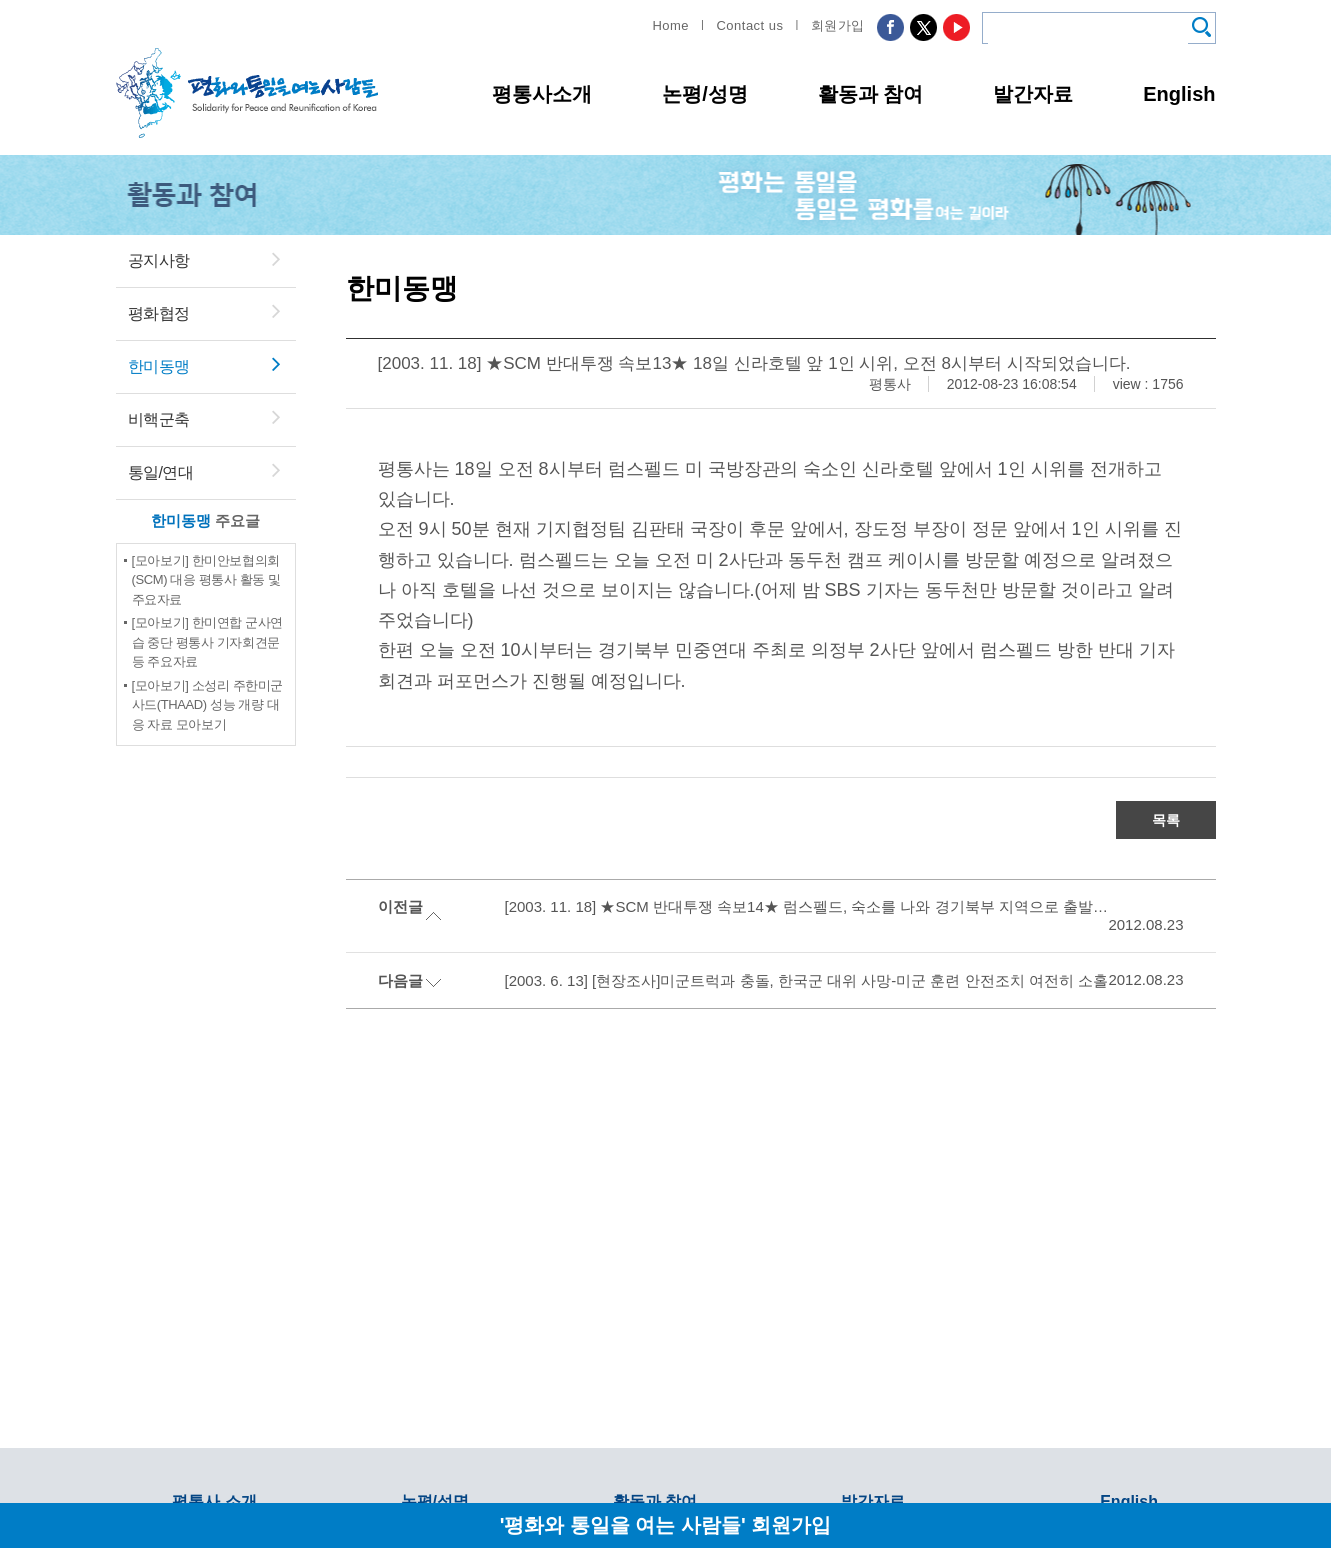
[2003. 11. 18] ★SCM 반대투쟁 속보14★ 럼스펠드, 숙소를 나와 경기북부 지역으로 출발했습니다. (807, 906)
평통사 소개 (214, 1501)
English (1179, 94)
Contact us (749, 25)
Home (670, 25)
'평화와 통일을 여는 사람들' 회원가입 (666, 1524)
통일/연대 (161, 472)
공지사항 (159, 260)
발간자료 (1033, 94)
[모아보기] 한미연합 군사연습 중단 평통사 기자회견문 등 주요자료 (208, 642)
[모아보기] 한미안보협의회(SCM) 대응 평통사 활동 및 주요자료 (206, 580)
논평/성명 (705, 94)
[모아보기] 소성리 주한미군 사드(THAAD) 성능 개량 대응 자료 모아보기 (208, 705)
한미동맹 (159, 366)
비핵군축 (159, 419)
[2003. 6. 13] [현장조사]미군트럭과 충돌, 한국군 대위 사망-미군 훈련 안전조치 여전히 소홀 (806, 980)
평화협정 (159, 313)
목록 (1166, 820)
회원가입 (838, 25)
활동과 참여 (871, 94)
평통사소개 (542, 94)
